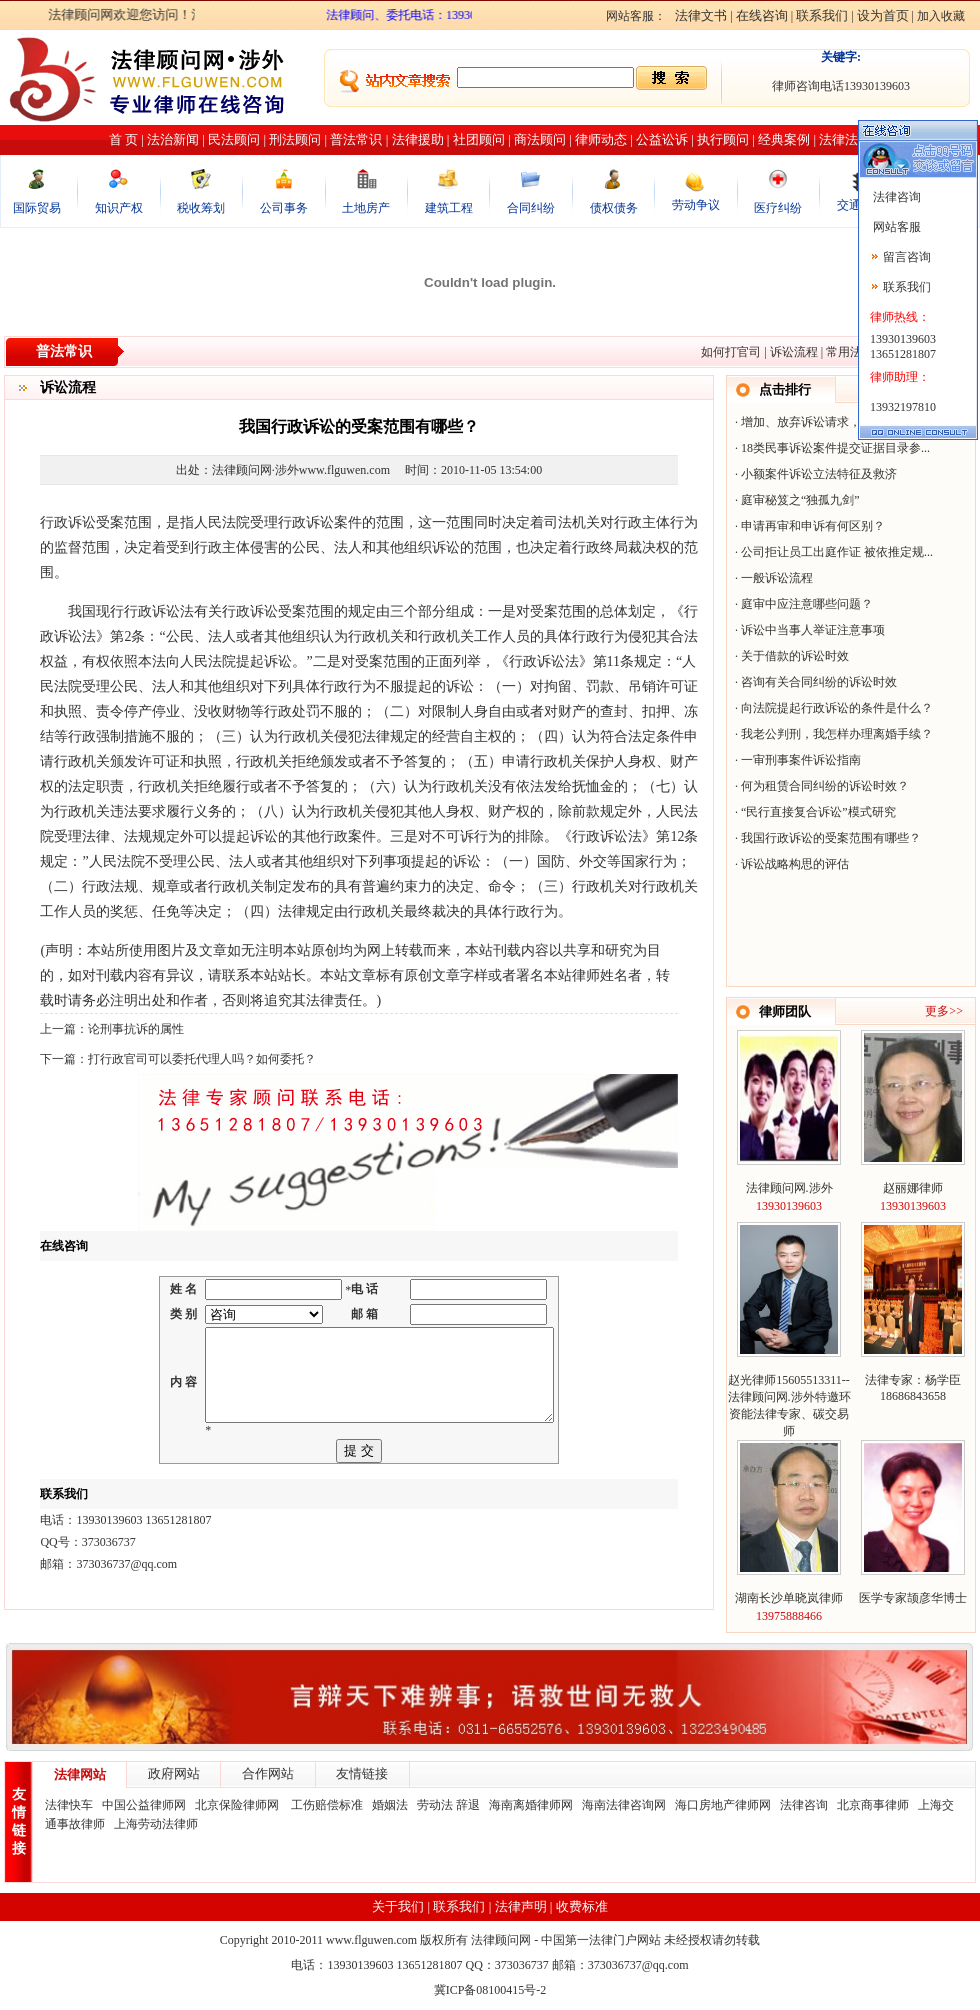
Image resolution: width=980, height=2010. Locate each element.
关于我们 (398, 1906)
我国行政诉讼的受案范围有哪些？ (831, 838)
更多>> (944, 1011)
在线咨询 (762, 15)
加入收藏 (941, 16)
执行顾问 (723, 139)
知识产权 (119, 208)
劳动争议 (696, 205)
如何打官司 (731, 352)
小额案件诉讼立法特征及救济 (819, 474)
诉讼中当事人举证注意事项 (813, 630)
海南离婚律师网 (531, 1805)
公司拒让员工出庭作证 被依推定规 (832, 552)
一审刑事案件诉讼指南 (801, 760)
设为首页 (883, 15)
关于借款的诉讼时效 (795, 656)
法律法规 (845, 139)
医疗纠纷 (778, 208)
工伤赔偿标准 (327, 1805)
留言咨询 (907, 257)
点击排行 (785, 389)
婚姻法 (390, 1805)
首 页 (123, 139)
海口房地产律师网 (723, 1805)
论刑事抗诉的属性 (136, 1029)
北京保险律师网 (238, 1805)
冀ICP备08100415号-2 (490, 1990)
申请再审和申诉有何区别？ (813, 526)
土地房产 (366, 208)
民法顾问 (234, 139)
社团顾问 (479, 139)
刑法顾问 (295, 139)
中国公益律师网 (144, 1805)
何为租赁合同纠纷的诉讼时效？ (825, 786)
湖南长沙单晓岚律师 (789, 1598)
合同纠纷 (531, 208)
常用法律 (850, 352)
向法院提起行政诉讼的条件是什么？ (837, 708)
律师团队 (785, 1011)
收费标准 (582, 1906)
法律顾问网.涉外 (789, 1188)
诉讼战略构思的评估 (795, 864)
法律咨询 (804, 1805)
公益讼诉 (662, 139)
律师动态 (601, 139)
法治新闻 (173, 139)
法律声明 (521, 1906)
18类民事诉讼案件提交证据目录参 (831, 448)
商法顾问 (540, 139)
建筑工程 (449, 208)
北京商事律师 (873, 1805)
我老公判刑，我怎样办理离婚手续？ (837, 734)
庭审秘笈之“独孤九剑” (800, 500)
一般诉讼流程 (777, 578)
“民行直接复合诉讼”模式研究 (818, 812)
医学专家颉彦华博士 (913, 1598)
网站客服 (895, 227)
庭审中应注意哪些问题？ (807, 604)
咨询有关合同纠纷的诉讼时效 (819, 682)
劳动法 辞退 (448, 1805)
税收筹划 (201, 208)
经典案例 (784, 139)
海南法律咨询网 (624, 1805)
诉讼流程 (794, 352)
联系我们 (822, 15)
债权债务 (614, 208)
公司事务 (284, 208)
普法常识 (356, 139)
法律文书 (701, 15)
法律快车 (69, 1805)
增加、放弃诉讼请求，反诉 (813, 422)
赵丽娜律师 (913, 1188)
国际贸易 (37, 208)
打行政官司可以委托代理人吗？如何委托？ (202, 1059)
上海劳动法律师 (156, 1824)
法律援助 (418, 139)
